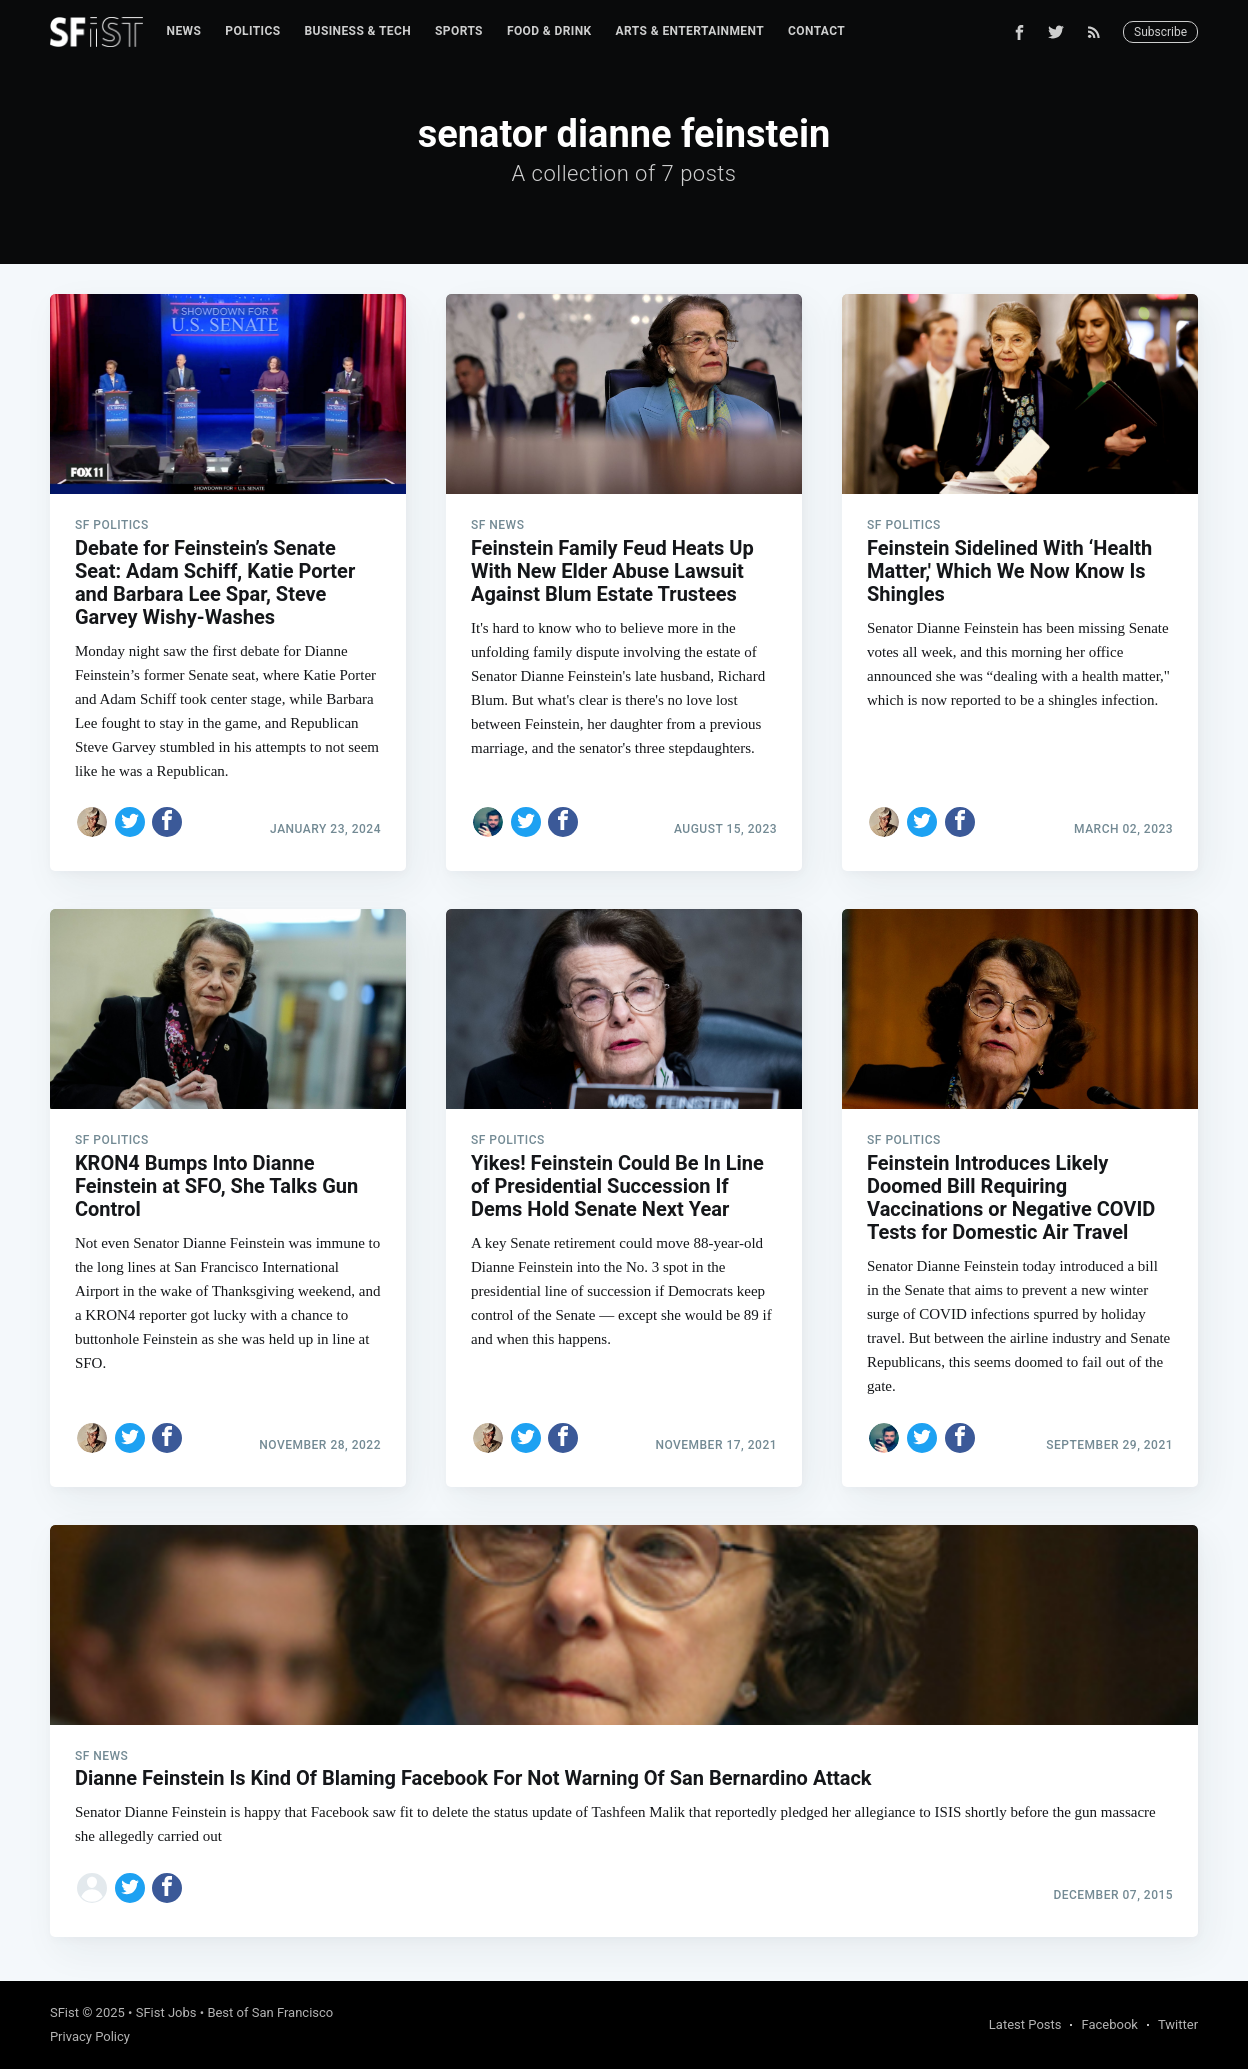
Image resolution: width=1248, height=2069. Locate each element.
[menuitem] (184, 31)
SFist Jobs (166, 2012)
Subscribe (1160, 32)
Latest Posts (1025, 2024)
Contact (816, 31)
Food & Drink (549, 31)
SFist (64, 2012)
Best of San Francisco (270, 2012)
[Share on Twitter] (130, 822)
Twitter (1178, 2024)
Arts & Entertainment (690, 31)
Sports (459, 31)
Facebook (1109, 2024)
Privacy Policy (90, 2036)
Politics (252, 31)
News (184, 31)
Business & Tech (358, 31)
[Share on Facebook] (167, 822)
